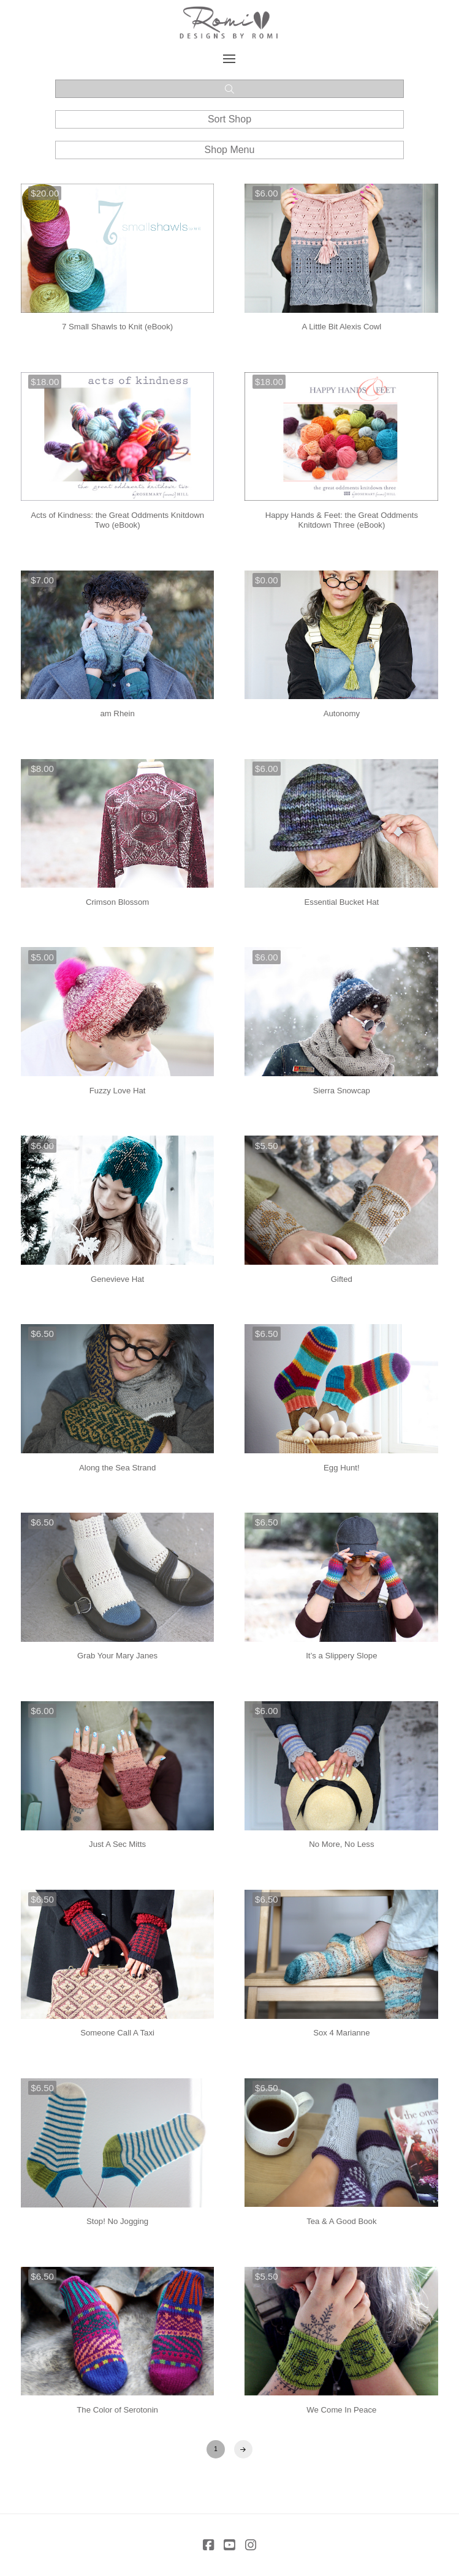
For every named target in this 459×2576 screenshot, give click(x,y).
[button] (229, 59)
